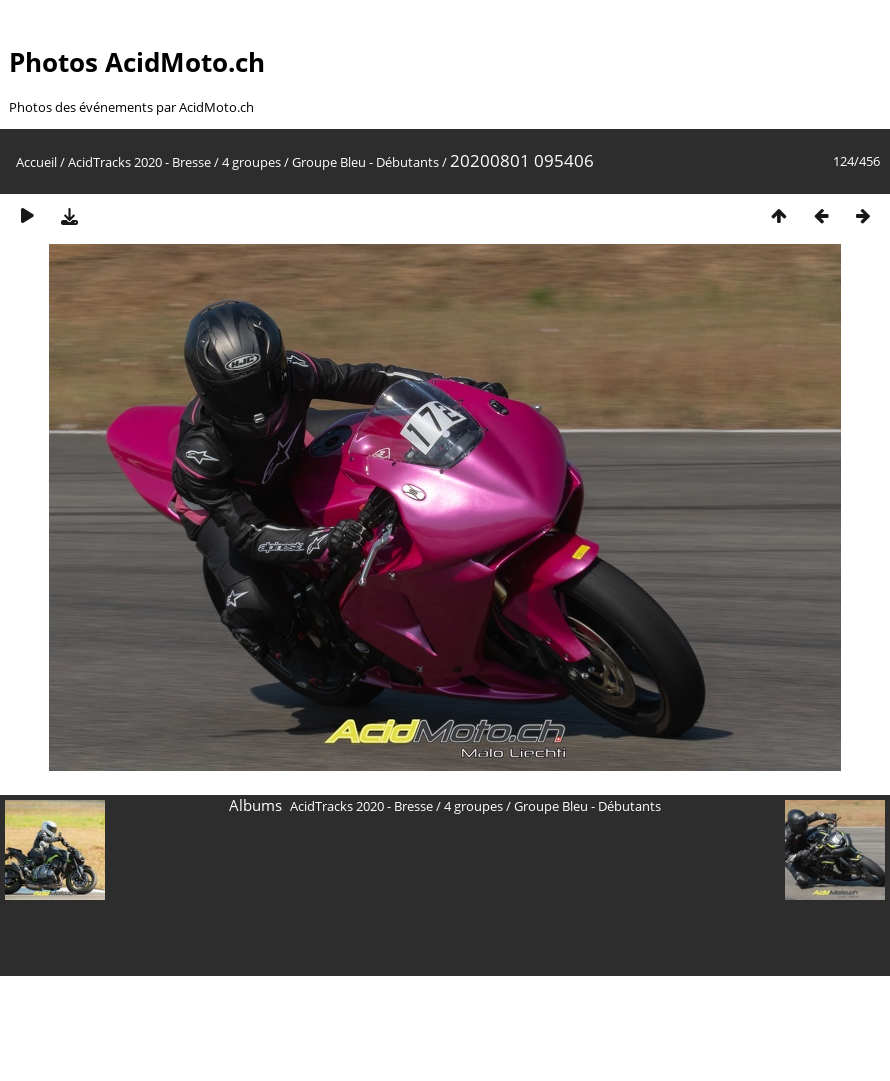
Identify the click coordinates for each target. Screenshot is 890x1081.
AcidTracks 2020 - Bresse (139, 162)
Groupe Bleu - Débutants (365, 162)
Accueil (36, 162)
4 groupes (251, 162)
